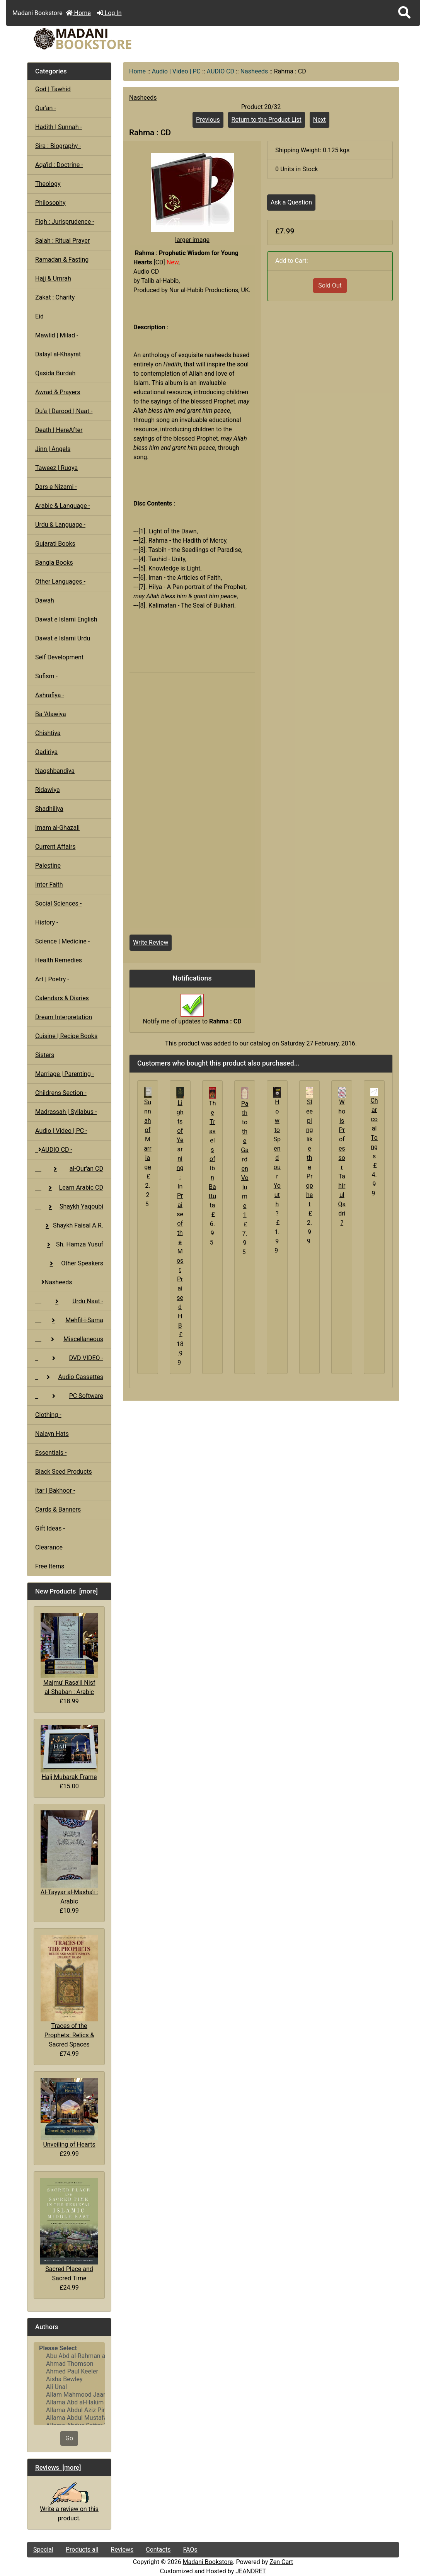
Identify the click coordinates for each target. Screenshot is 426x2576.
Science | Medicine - (62, 941)
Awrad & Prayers (57, 392)
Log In (109, 13)
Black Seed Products (63, 1471)
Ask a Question (291, 202)
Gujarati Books (55, 543)
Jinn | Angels (52, 449)
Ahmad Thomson (69, 2364)
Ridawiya (47, 789)
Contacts (158, 2549)
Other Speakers (69, 1263)
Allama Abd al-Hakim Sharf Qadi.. (69, 2402)
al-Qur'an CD (69, 1168)
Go (69, 2438)
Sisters (44, 1055)
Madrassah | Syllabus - (66, 1111)
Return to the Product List (267, 119)
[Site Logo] (89, 39)
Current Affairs (55, 846)
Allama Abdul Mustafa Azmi (69, 2418)
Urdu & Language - (60, 524)
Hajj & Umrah (53, 278)
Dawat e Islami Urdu (62, 638)
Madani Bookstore (208, 2562)
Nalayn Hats (52, 1433)
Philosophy (50, 202)
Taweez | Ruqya (56, 468)
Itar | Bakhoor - (55, 1490)
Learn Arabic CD (69, 1187)
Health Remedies (58, 960)
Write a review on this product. (69, 2505)
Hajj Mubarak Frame (69, 1753)
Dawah (44, 600)
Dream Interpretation (63, 1017)
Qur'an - (45, 108)
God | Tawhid (53, 89)
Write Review (150, 942)
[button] (404, 13)
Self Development (59, 657)
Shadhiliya (49, 808)
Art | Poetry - (52, 979)
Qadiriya (46, 752)
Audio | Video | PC (176, 71)
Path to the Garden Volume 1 (245, 1159)
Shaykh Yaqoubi (69, 1206)
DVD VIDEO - (69, 1358)
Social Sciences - (58, 903)
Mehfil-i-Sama (69, 1320)
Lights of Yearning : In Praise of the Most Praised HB (180, 1214)
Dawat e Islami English (66, 619)
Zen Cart (281, 2562)
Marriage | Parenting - (64, 1074)
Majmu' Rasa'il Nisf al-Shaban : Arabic (69, 1654)
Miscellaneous (69, 1339)
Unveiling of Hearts (69, 2113)
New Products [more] (66, 1591)
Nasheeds (254, 71)
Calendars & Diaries (62, 998)
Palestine (48, 865)
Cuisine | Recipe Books (66, 1036)
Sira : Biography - (58, 146)
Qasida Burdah (55, 373)
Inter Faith (49, 884)
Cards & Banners (58, 1509)
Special (43, 2549)
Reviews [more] (58, 2467)
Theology (48, 183)
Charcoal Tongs (374, 1128)
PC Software (69, 1396)
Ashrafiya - (49, 695)
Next (319, 119)
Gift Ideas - (50, 1528)
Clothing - (48, 1414)
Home (78, 13)
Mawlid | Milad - (56, 335)
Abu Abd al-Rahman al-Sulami (69, 2356)
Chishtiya (47, 733)
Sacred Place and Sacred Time (69, 2230)
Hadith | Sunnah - (58, 127)
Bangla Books (54, 562)
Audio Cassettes (69, 1377)
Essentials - (50, 1452)
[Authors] (69, 2383)
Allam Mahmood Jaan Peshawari (69, 2395)
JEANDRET (250, 2571)
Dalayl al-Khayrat (58, 354)
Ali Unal (69, 2387)
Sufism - (46, 676)
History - (46, 922)
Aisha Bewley (69, 2379)
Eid (39, 316)
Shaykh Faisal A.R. (69, 1225)
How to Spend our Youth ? (277, 1157)
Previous (208, 119)
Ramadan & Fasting (62, 259)
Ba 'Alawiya (50, 714)
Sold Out (330, 285)
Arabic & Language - (62, 505)
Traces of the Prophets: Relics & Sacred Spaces (69, 1991)
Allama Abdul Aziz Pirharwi (69, 2410)
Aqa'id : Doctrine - (59, 165)
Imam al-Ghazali (57, 827)
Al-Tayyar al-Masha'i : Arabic (69, 1857)
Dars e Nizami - (56, 486)
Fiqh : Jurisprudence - (64, 221)
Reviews (122, 2549)
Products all (82, 2549)
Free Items (49, 1566)
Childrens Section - (61, 1092)
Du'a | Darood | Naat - (63, 411)
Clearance (49, 1547)
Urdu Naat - (69, 1301)
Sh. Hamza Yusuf (69, 1244)
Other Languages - (60, 581)
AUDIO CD (220, 71)
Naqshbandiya (55, 771)
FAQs (190, 2549)
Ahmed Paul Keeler (69, 2371)
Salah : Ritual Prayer (62, 240)
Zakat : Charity (55, 297)
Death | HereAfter (58, 430)
